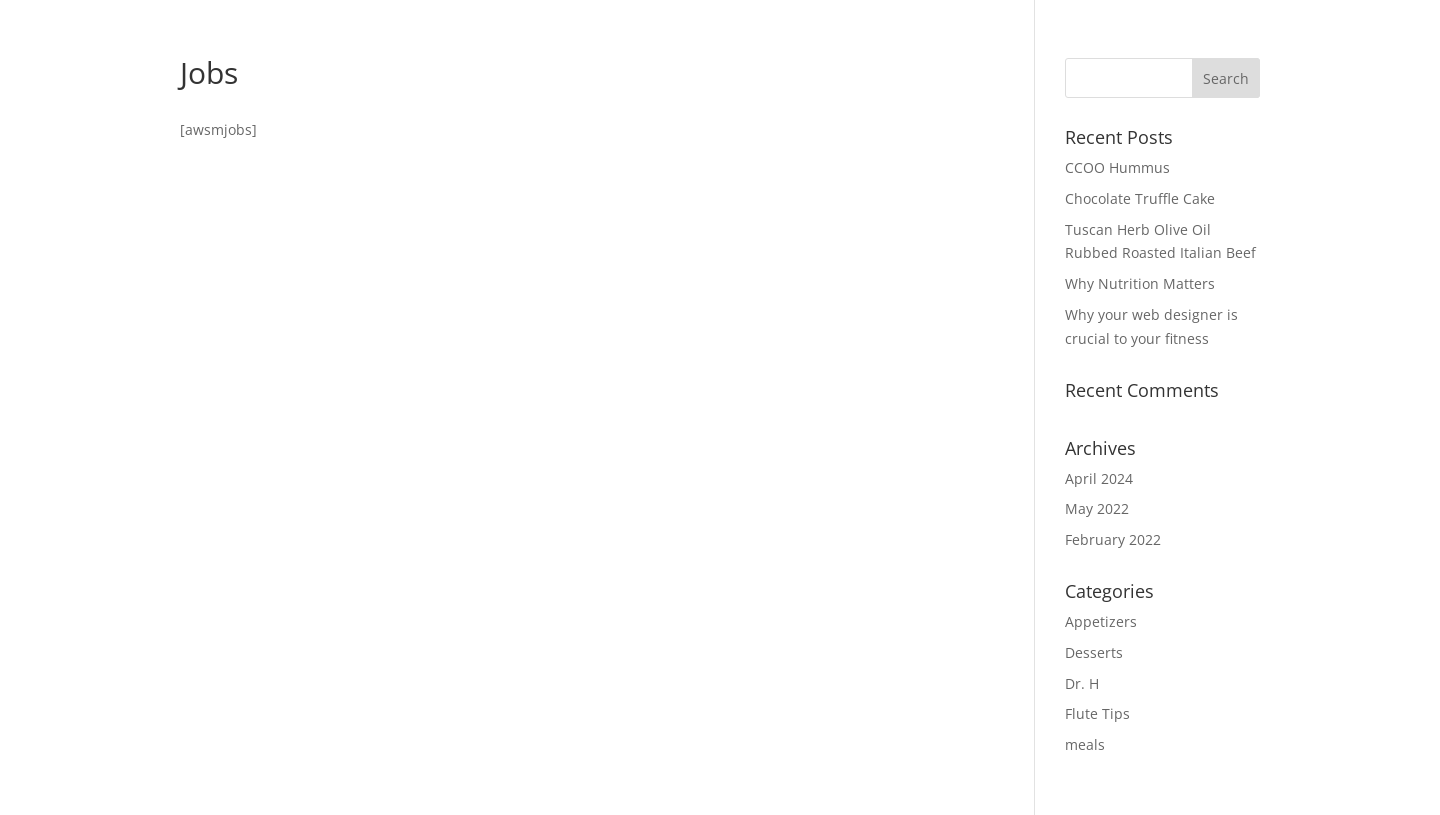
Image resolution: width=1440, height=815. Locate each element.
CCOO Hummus (1117, 167)
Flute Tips (1097, 713)
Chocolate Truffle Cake (1140, 198)
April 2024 (1099, 478)
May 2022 (1097, 508)
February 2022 (1113, 539)
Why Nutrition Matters (1140, 283)
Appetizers (1101, 621)
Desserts (1094, 652)
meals (1085, 744)
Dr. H (1082, 683)
